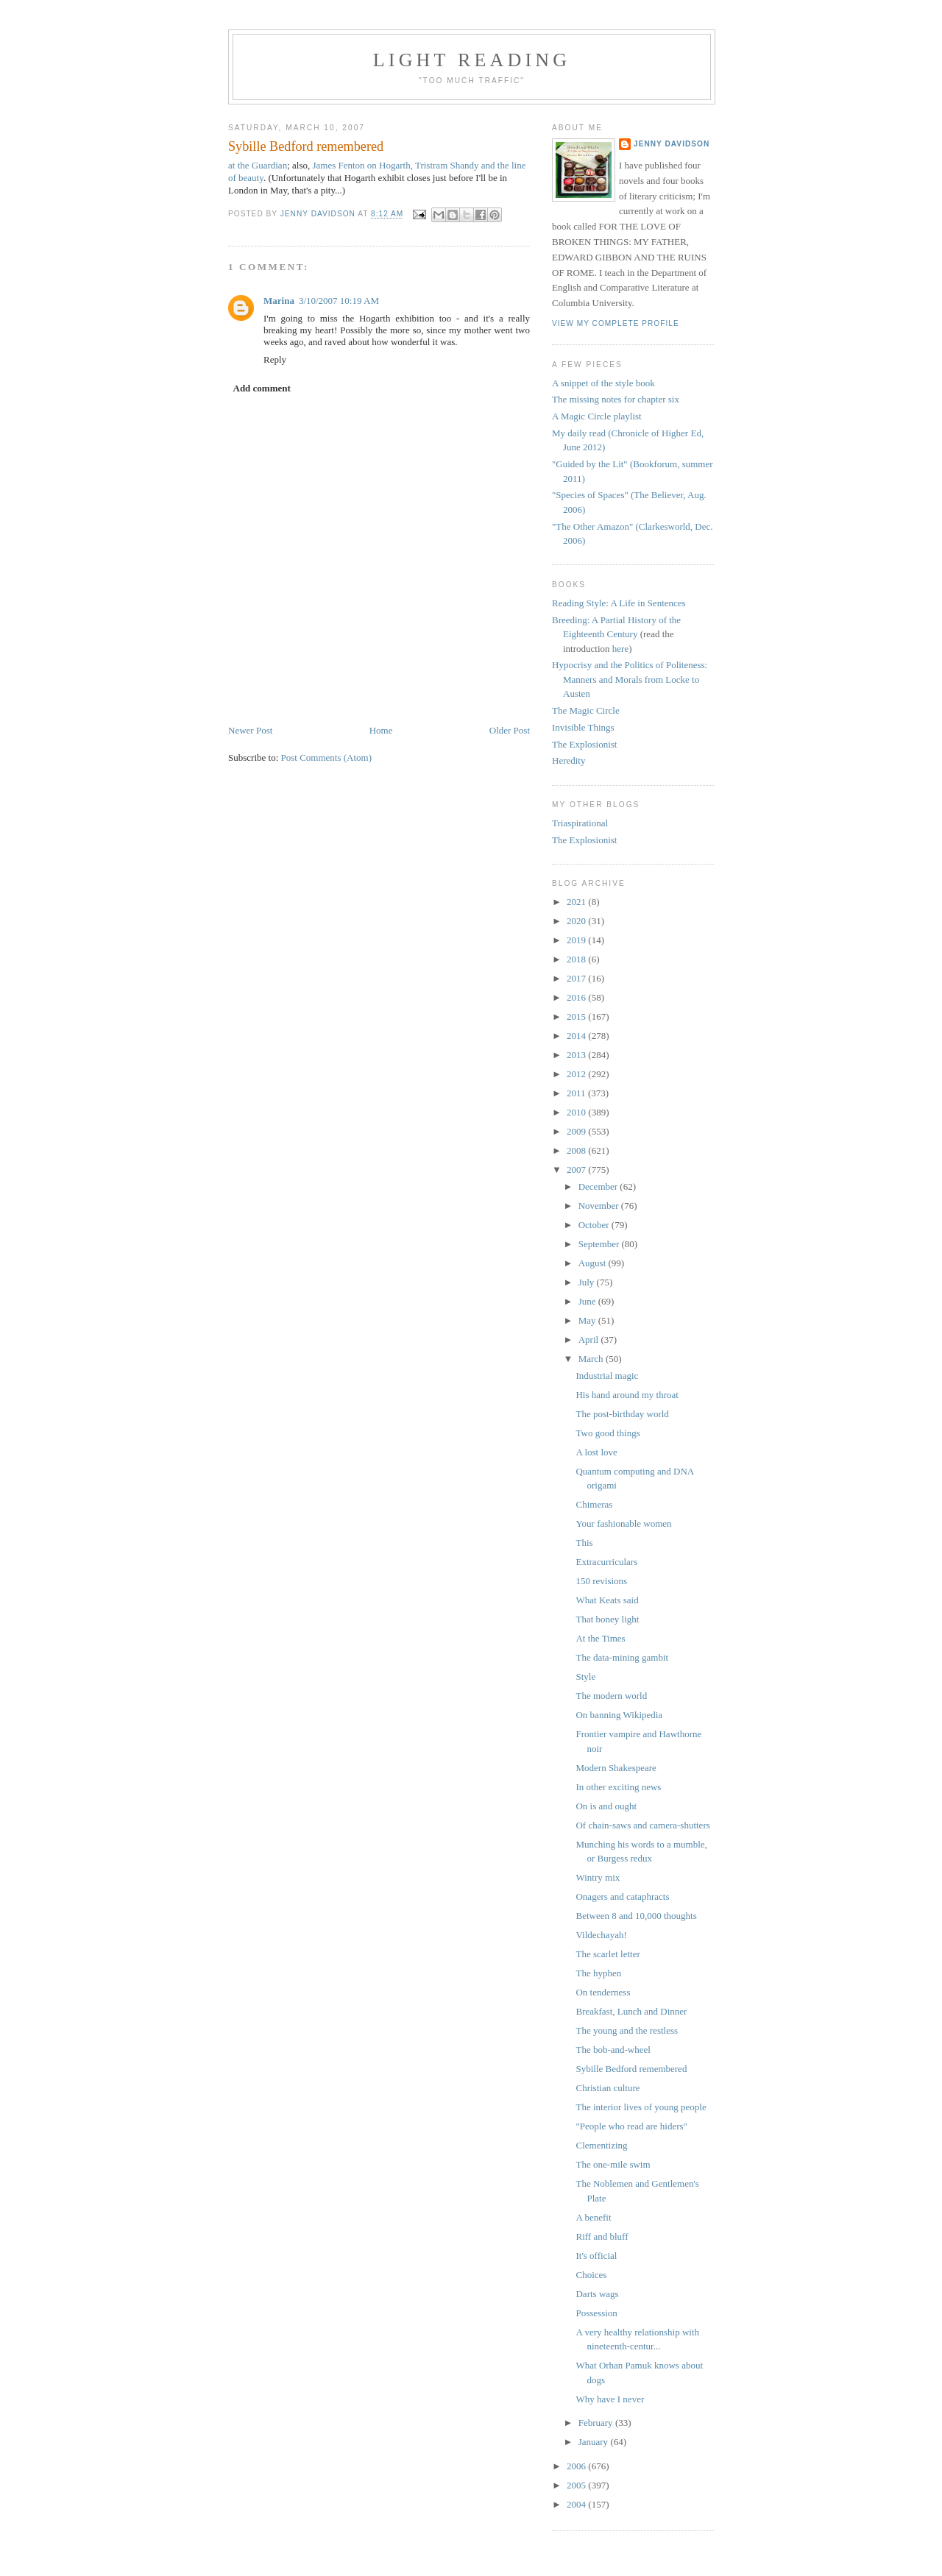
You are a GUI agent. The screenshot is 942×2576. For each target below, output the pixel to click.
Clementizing (601, 2145)
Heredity (568, 760)
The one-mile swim (613, 2164)
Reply (274, 359)
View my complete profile (615, 323)
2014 (577, 1035)
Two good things (608, 1432)
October (595, 1224)
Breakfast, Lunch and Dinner (631, 2011)
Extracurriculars (606, 1561)
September (600, 1243)
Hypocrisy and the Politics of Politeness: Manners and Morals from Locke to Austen (629, 679)
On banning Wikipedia (619, 1714)
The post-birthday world (622, 1413)
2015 (577, 1016)
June (588, 1301)
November (599, 1205)
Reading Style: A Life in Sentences (619, 602)
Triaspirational (580, 822)
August (593, 1263)
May (588, 1320)
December (599, 1186)
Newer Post (250, 730)
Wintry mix (598, 1877)
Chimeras (594, 1504)
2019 (577, 939)
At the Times (600, 1638)
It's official (596, 2255)
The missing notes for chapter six (615, 399)
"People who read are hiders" (631, 2126)
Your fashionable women (623, 1523)
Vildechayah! (601, 1934)
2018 (577, 959)
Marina (278, 300)
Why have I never (610, 2399)
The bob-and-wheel (613, 2049)
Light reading (472, 60)
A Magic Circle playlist (597, 416)
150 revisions (601, 1580)
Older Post (509, 730)
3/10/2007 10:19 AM (339, 300)
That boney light (607, 1619)
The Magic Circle (586, 710)
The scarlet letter (608, 1953)
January (594, 2441)
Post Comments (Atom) (326, 757)
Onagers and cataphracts (622, 1896)
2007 (577, 1169)
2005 (577, 2485)
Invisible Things (583, 727)
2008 (577, 1150)
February (596, 2422)
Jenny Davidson (671, 144)
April (589, 1339)
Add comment (262, 388)
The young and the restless (627, 2030)
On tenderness (603, 1992)
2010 (577, 1112)
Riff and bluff (602, 2236)
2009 (577, 1131)
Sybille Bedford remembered (631, 2068)
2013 (577, 1054)
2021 (577, 901)
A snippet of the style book (603, 382)
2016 (577, 997)
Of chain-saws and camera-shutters (642, 1825)
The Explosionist (584, 744)
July (587, 1282)
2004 (577, 2504)
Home (381, 730)
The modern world (611, 1695)
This (584, 1542)
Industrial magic (607, 1375)
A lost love (596, 1452)
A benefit (593, 2217)
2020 (577, 920)
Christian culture (608, 2087)
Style (585, 1676)
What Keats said (607, 1599)
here (620, 648)
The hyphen (598, 1973)
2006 (577, 2466)
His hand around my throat (627, 1394)
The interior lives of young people (641, 2106)
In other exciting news (618, 1786)
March (592, 1358)
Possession (596, 2312)
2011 (577, 1093)
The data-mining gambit (622, 1657)
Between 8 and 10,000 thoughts (636, 1915)
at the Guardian (257, 165)
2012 (577, 1073)
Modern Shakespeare (616, 1767)
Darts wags (597, 2293)
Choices (591, 2274)
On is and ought (606, 1806)
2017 (577, 978)
